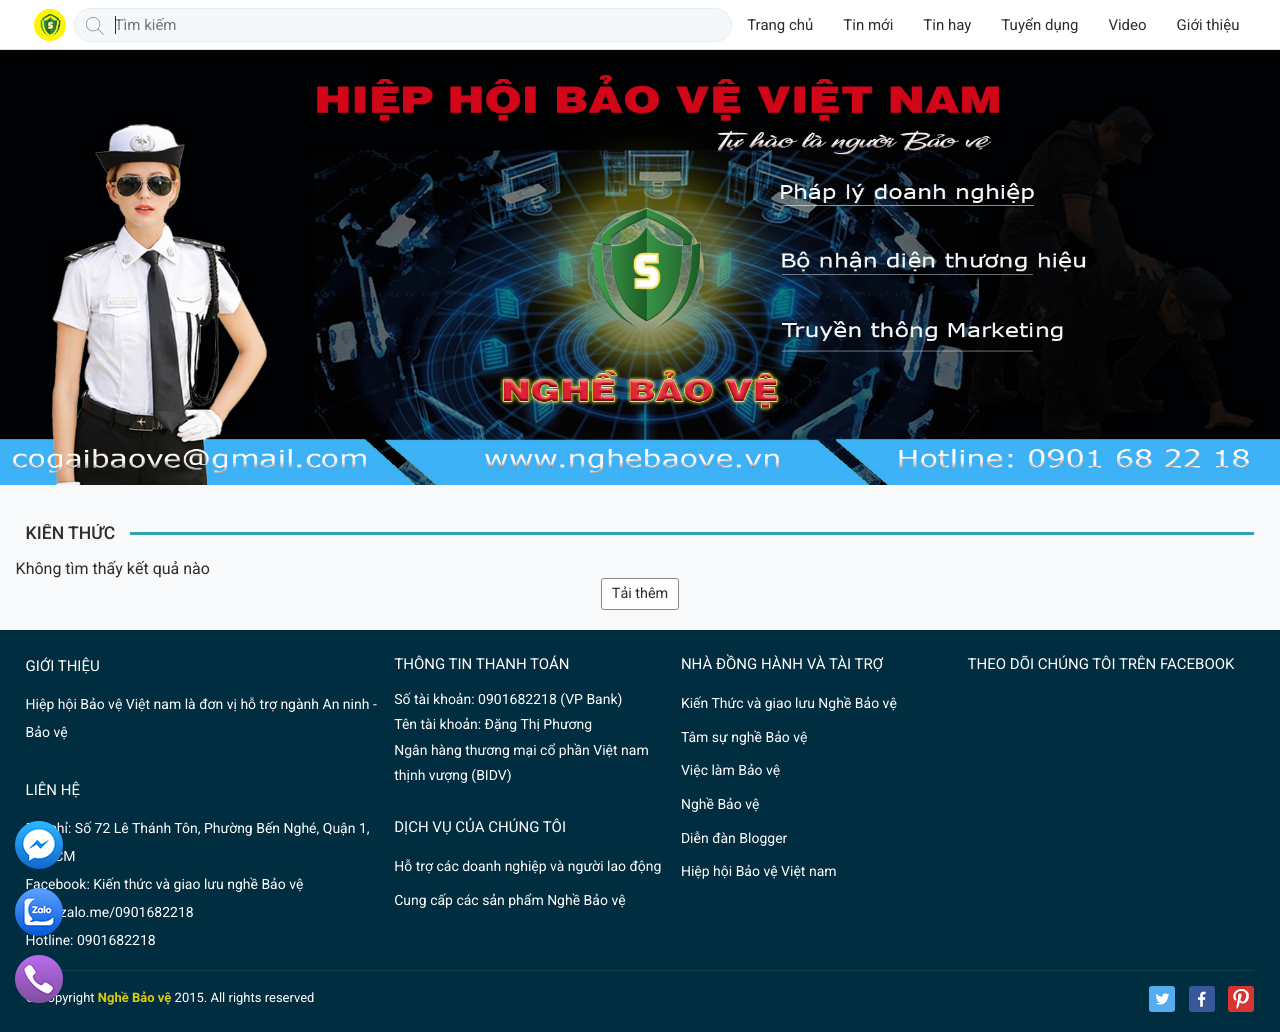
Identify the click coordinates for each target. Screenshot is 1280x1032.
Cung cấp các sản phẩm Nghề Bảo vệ (509, 901)
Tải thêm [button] (640, 593)
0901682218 (116, 941)
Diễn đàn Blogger (734, 839)
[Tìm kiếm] (95, 25)
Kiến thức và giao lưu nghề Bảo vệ (198, 885)
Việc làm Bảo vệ (730, 771)
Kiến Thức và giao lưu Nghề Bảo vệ (789, 704)
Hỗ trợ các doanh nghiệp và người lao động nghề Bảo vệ (527, 867)
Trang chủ (780, 25)
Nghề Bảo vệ (720, 805)
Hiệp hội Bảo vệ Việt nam (759, 872)
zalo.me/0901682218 (127, 913)
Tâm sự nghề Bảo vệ (744, 738)
